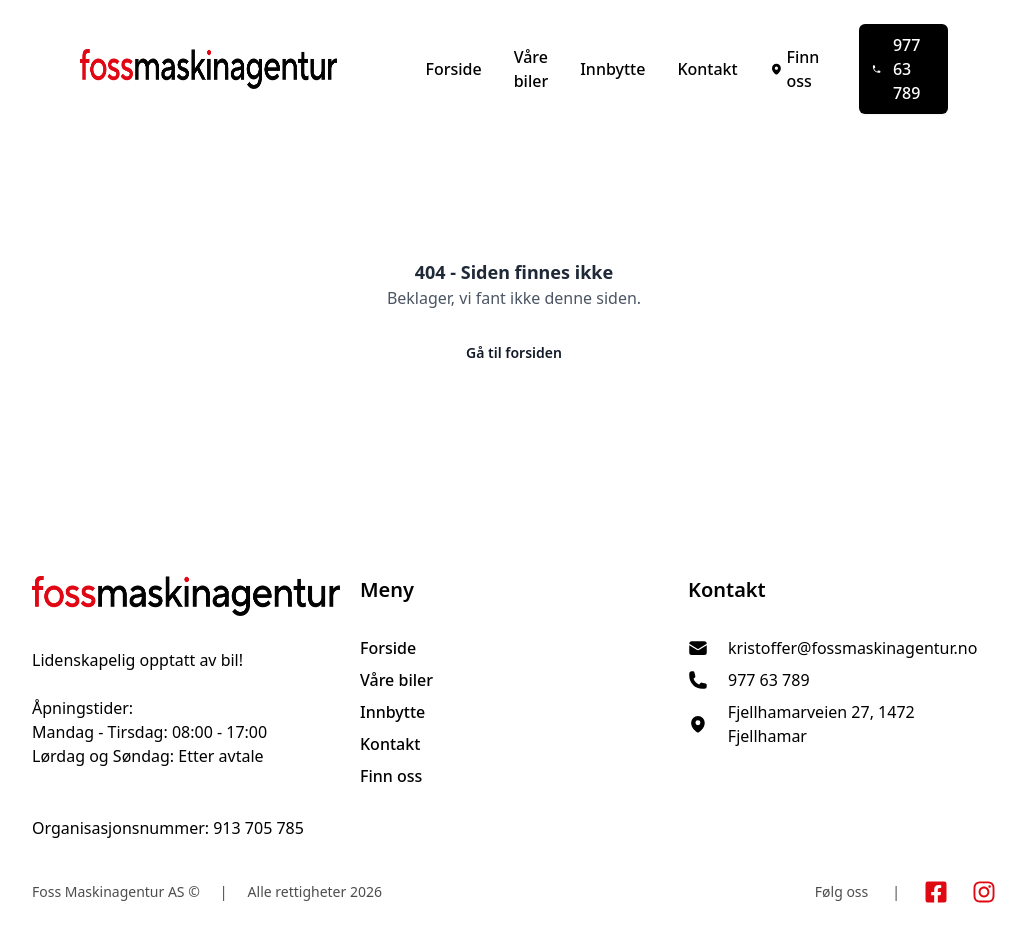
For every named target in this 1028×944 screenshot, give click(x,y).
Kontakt (707, 69)
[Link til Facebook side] (936, 892)
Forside (453, 69)
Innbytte (612, 69)
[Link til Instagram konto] (984, 892)
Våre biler (531, 69)
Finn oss (795, 69)
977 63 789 (896, 69)
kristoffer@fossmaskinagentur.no (852, 648)
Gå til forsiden (514, 352)
